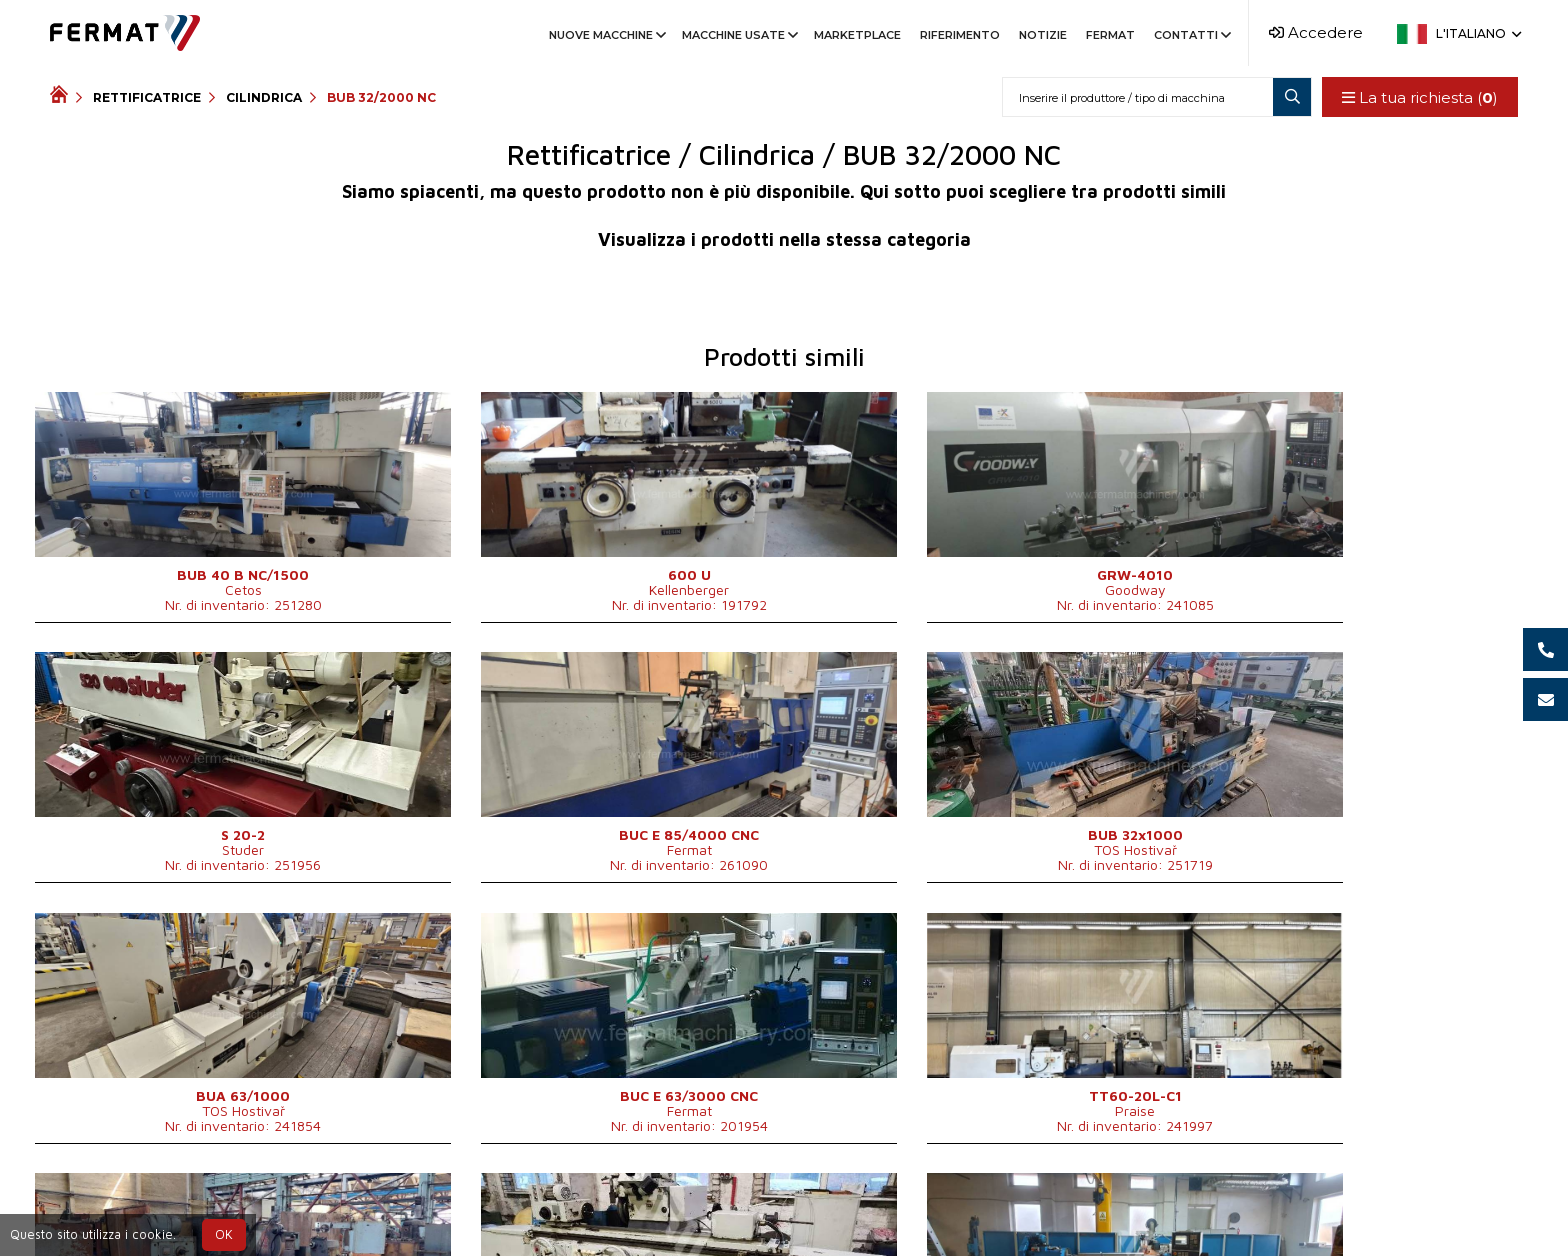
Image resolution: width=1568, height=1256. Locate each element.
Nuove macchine (606, 35)
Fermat (1110, 35)
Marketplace (857, 35)
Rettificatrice (147, 97)
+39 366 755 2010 (740, 1207)
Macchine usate (738, 35)
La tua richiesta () (1419, 97)
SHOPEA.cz (202, 1207)
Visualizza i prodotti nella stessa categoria (784, 239)
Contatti (1191, 35)
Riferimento (960, 35)
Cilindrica (264, 97)
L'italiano (1477, 33)
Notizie (1043, 35)
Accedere (1316, 32)
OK (224, 1234)
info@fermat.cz (889, 1207)
